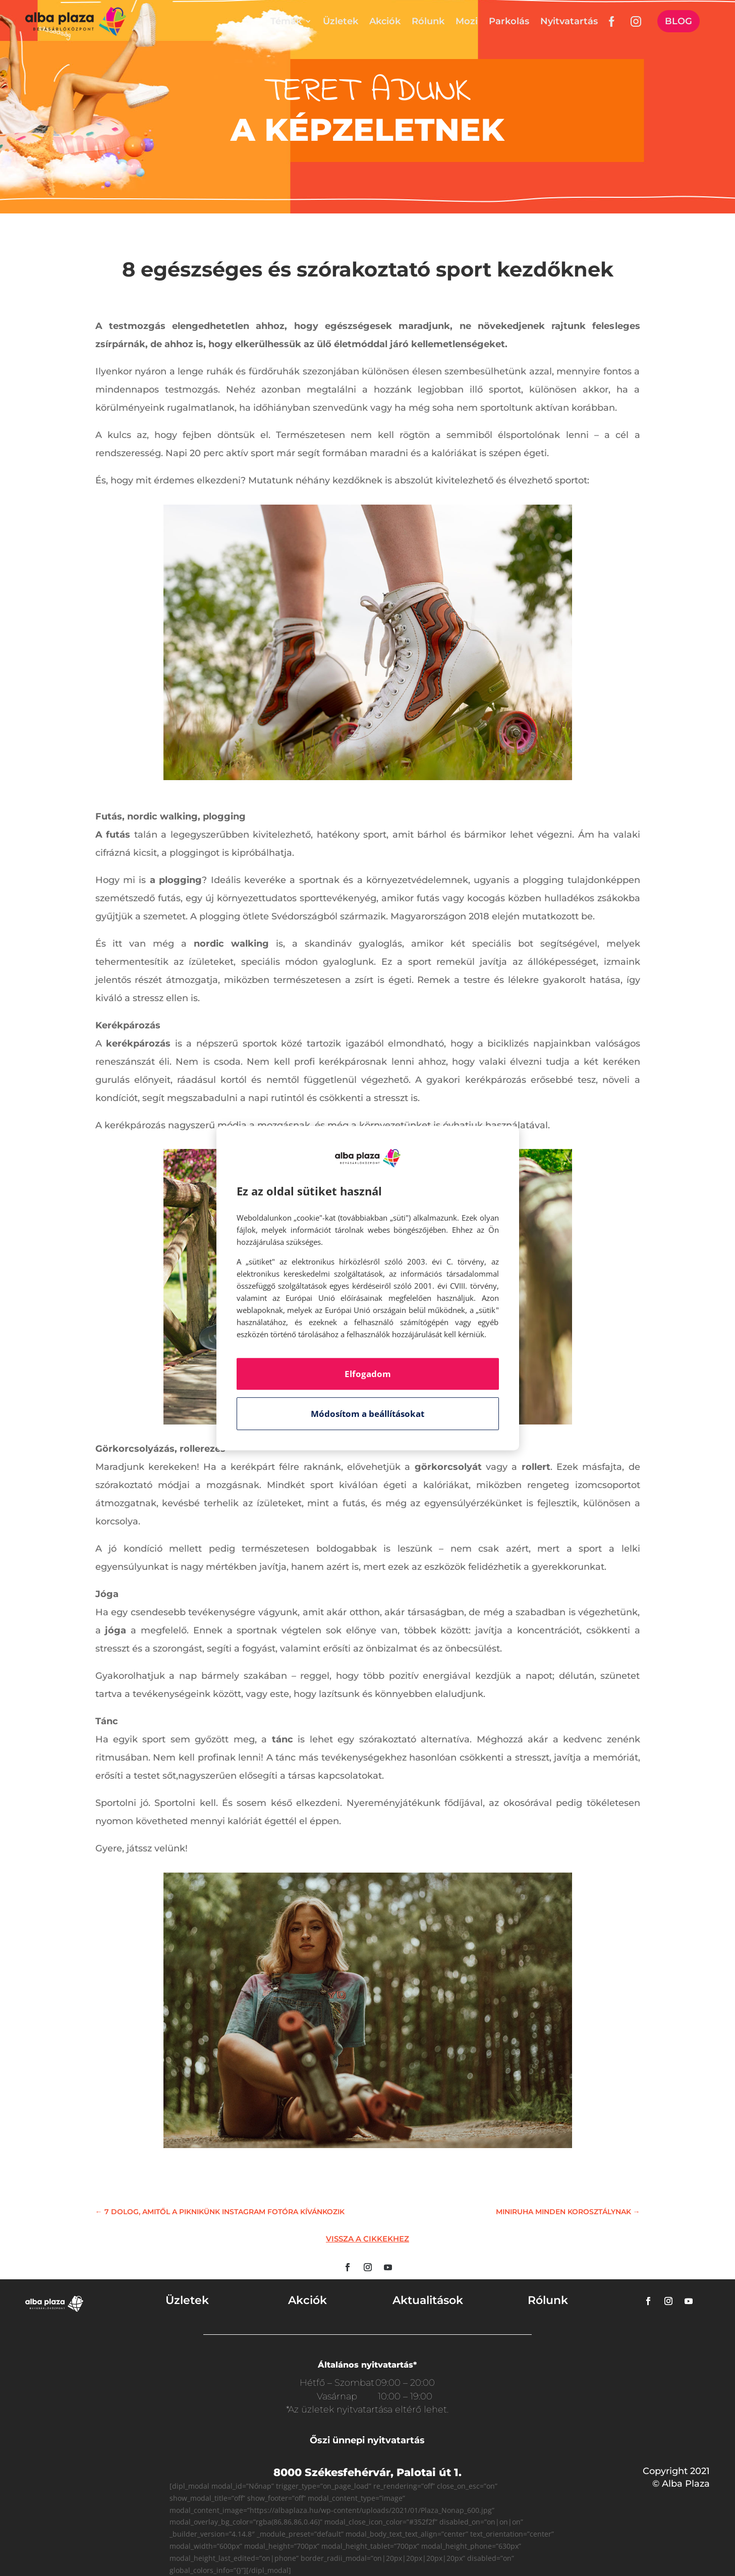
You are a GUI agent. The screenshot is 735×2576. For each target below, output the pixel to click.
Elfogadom (368, 1374)
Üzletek (340, 21)
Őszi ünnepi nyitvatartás (367, 2440)
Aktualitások (427, 2300)
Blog (678, 21)
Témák (286, 21)
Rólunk (428, 21)
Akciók (385, 21)
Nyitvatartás (569, 21)
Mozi (467, 21)
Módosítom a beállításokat (367, 1413)
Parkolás (509, 21)
